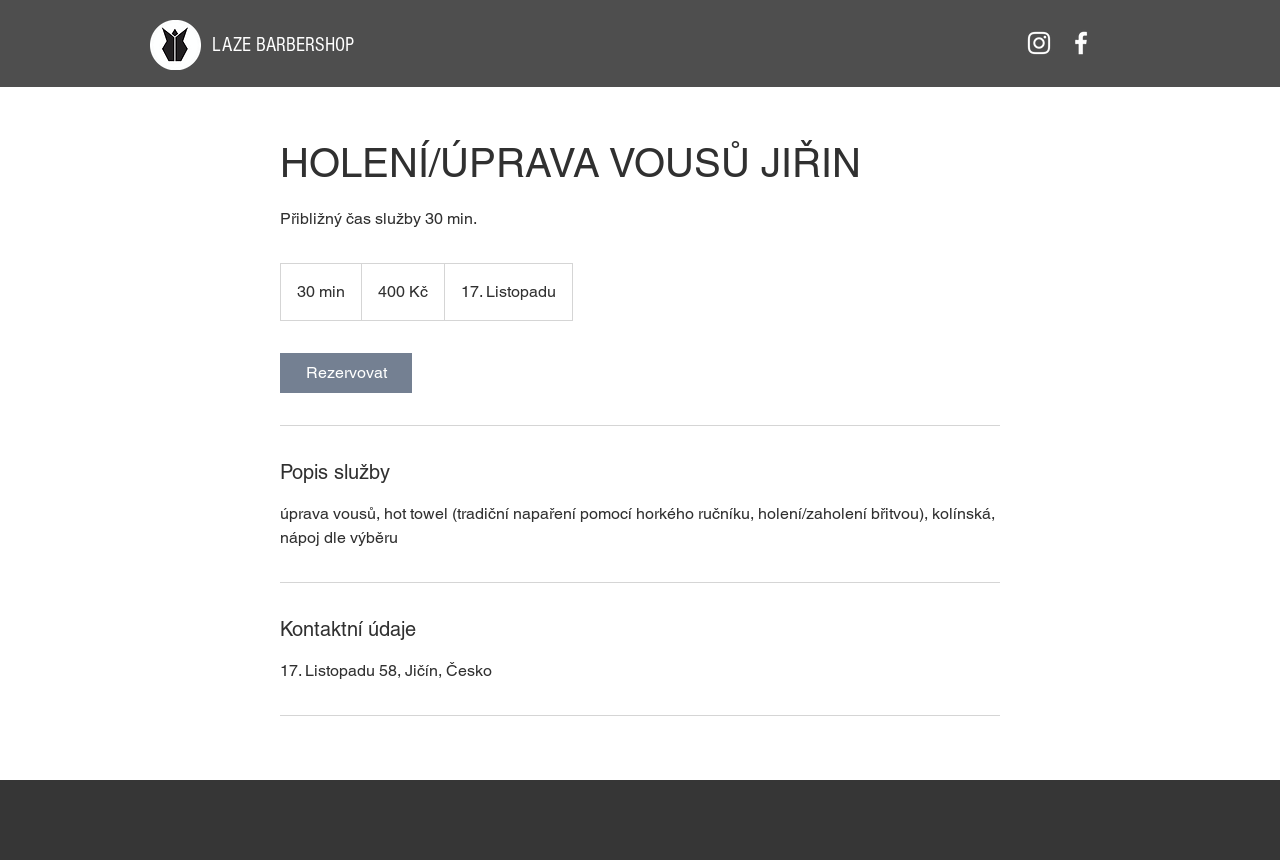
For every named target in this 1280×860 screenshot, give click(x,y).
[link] (346, 373)
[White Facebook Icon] (1081, 43)
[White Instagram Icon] (1039, 43)
